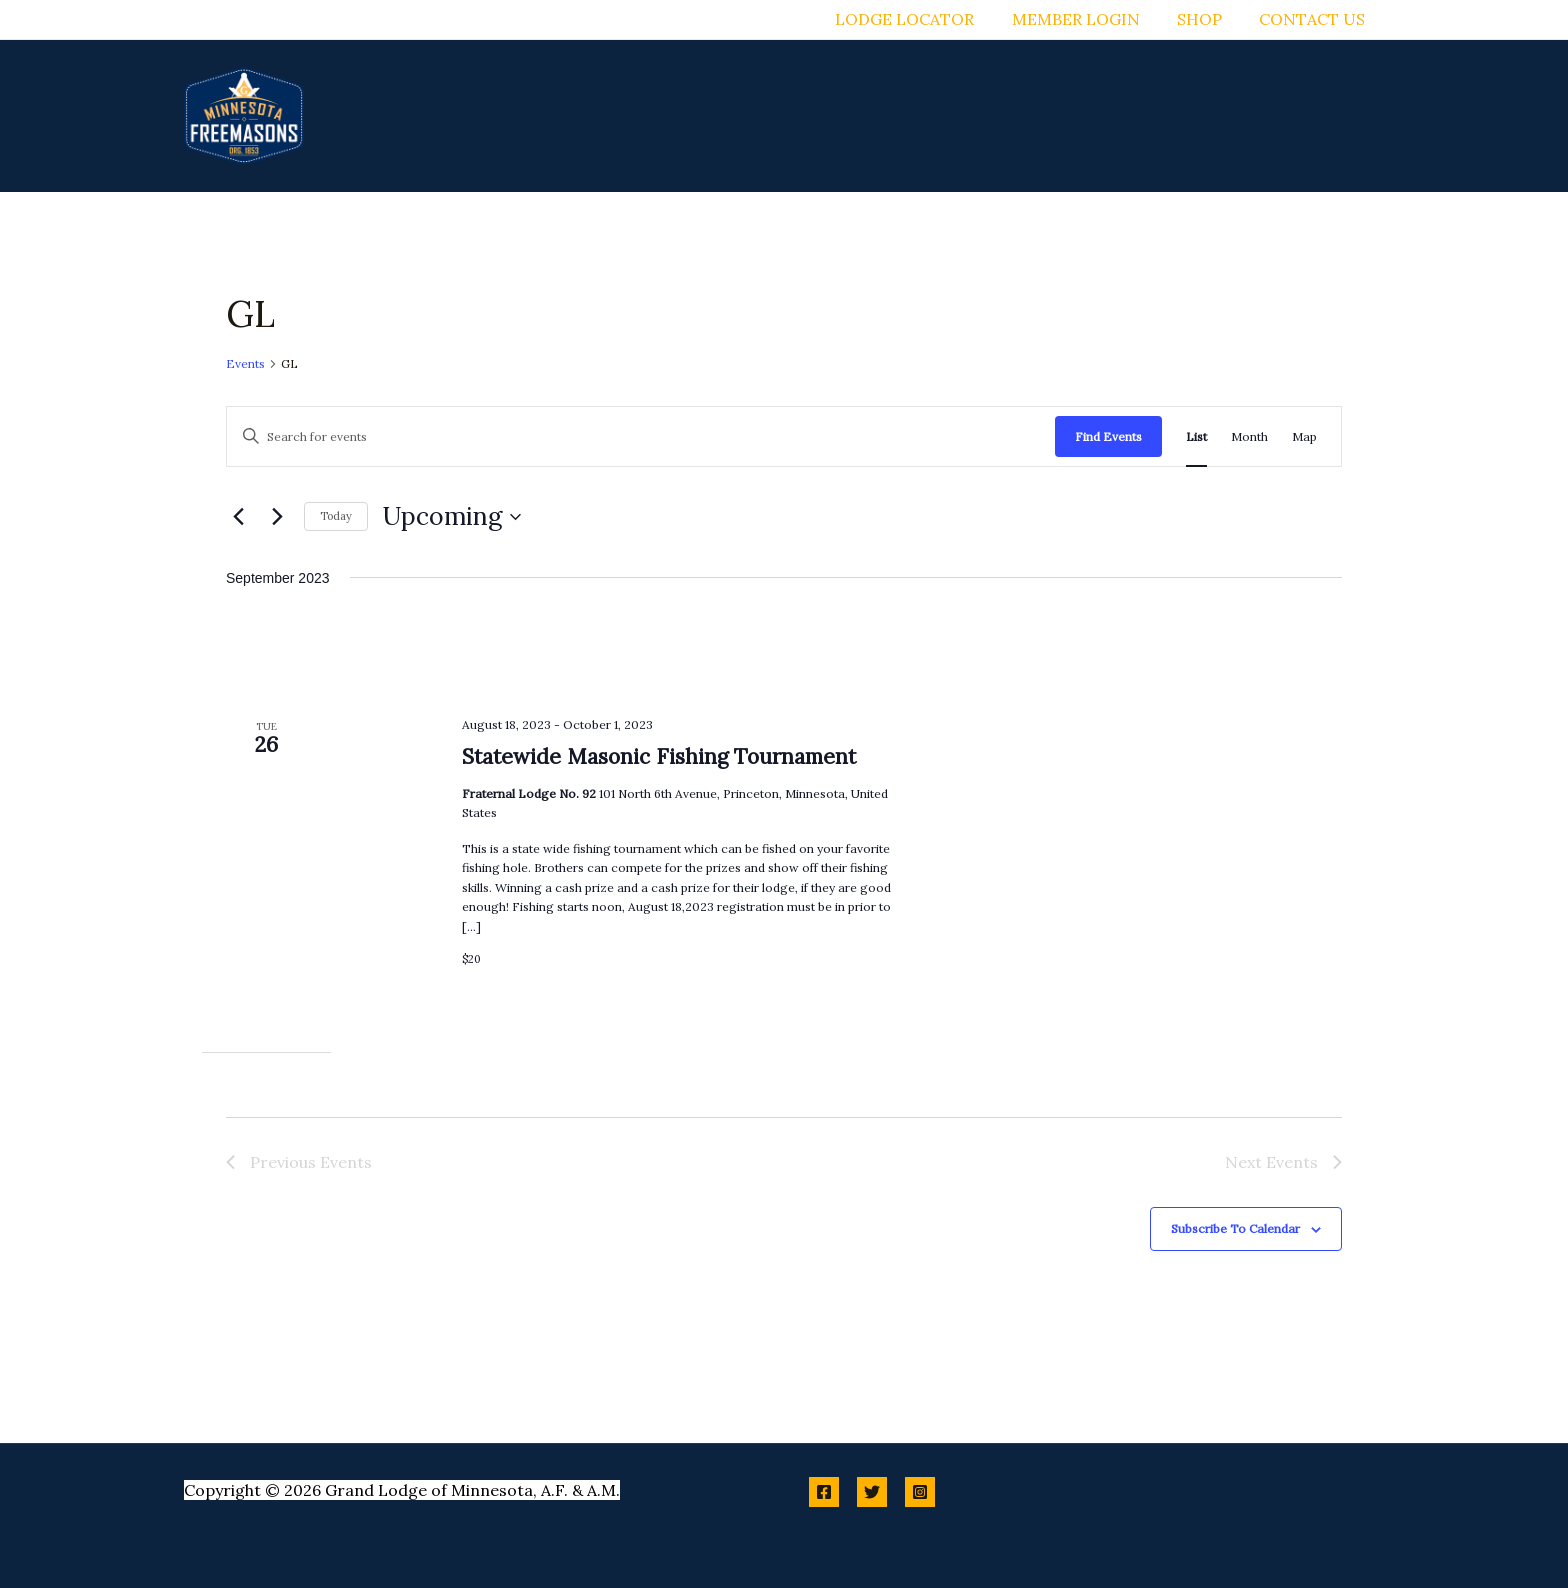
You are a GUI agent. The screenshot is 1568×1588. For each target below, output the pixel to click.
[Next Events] (277, 517)
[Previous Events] (238, 517)
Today (336, 516)
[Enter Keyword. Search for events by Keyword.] (641, 436)
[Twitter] (872, 1492)
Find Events (1108, 436)
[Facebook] (824, 1492)
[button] (798, 116)
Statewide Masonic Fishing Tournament (659, 756)
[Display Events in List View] (1196, 436)
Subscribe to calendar (1235, 1228)
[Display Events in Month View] (1249, 436)
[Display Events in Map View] (1304, 436)
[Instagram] (920, 1492)
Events (245, 363)
